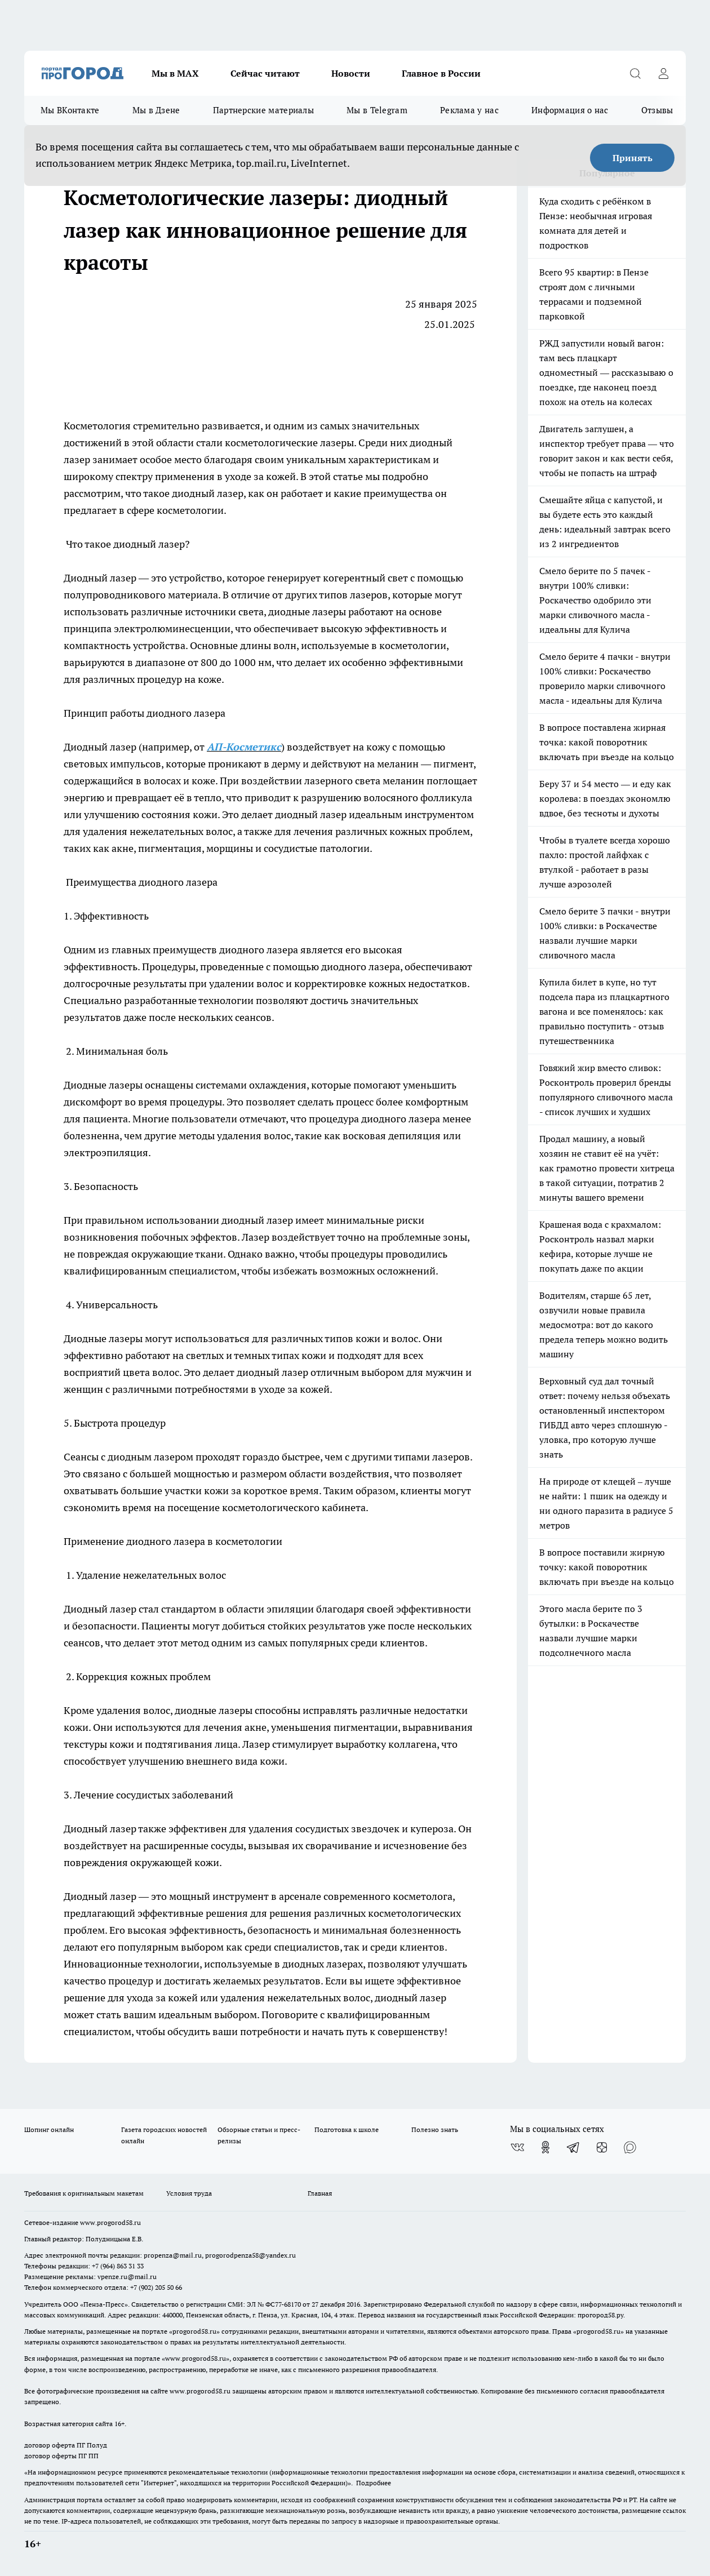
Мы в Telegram (377, 110)
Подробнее (373, 2483)
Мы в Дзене (156, 110)
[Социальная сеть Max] (630, 2147)
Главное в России (441, 73)
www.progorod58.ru (110, 2222)
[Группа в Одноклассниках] (545, 2147)
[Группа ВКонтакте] (517, 2147)
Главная (320, 2193)
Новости (350, 73)
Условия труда (189, 2193)
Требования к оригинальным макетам (84, 2193)
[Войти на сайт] (663, 73)
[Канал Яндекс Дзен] (602, 2147)
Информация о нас (570, 110)
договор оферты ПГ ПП (61, 2455)
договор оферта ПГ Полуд (65, 2445)
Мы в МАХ (175, 73)
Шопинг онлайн (49, 2129)
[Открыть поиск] (635, 73)
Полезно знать (434, 2129)
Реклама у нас (469, 110)
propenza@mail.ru (173, 2255)
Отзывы (657, 110)
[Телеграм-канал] (574, 2147)
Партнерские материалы (263, 110)
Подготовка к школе (346, 2129)
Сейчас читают (265, 73)
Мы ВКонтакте (70, 110)
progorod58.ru (194, 2331)
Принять (633, 157)
